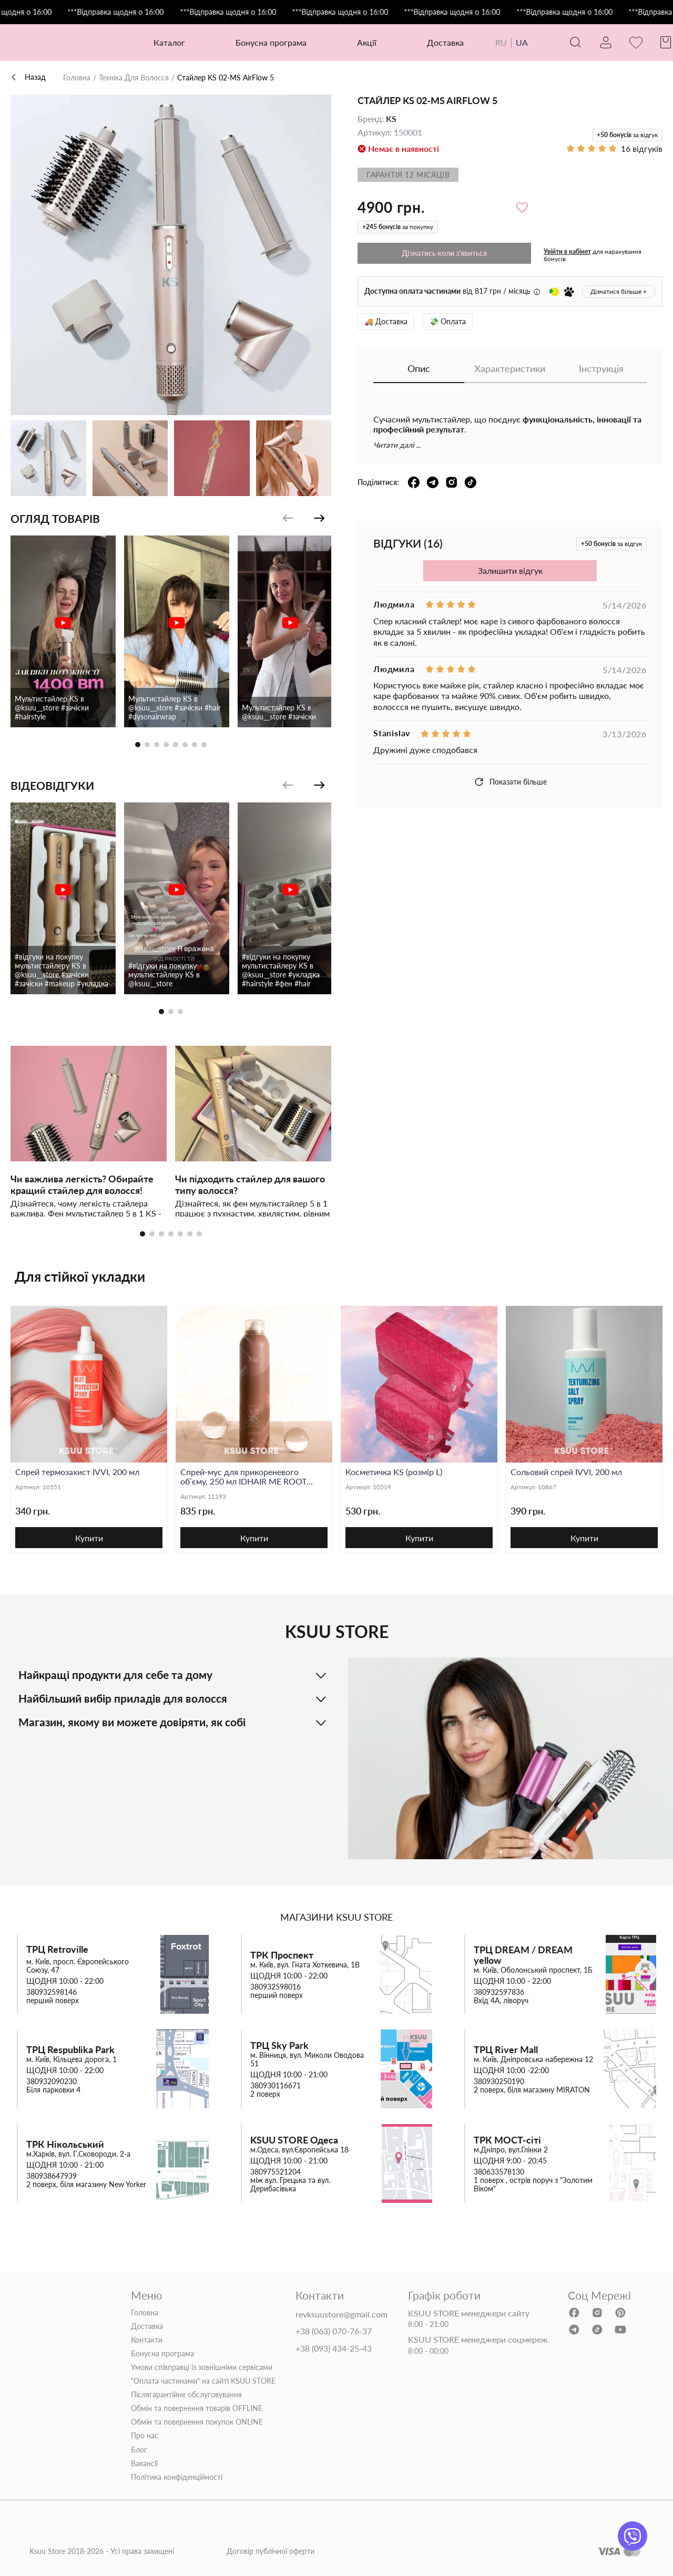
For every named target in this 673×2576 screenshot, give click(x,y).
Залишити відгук (510, 570)
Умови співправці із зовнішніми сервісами (201, 2367)
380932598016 (275, 1987)
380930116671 (275, 2086)
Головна (76, 78)
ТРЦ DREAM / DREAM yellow (523, 1955)
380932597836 (499, 1992)
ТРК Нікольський (65, 2144)
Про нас (144, 2435)
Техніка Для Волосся (134, 78)
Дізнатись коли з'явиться (444, 253)
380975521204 (275, 2172)
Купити (89, 1538)
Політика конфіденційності (176, 2477)
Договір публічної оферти (270, 2551)
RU (501, 42)
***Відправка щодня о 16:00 (144, 12)
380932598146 (51, 1992)
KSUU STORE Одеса (294, 2140)
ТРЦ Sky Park (279, 2045)
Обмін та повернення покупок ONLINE (197, 2422)
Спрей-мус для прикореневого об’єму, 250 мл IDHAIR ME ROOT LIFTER (243, 1476)
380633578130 (499, 2172)
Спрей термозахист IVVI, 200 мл (77, 1472)
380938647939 (51, 2176)
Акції (366, 42)
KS (391, 118)
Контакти (146, 2340)
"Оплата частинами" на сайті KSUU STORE (203, 2381)
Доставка (445, 42)
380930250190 (499, 2081)
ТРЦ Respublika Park (70, 2049)
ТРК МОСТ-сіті (507, 2140)
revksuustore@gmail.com (341, 2314)
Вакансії (144, 2463)
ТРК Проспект (281, 1955)
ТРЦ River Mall (506, 2049)
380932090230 (51, 2081)
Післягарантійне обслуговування (186, 2394)
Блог (139, 2450)
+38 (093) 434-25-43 (333, 2348)
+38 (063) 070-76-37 (333, 2331)
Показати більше (510, 782)
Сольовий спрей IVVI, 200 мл (566, 1472)
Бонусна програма (271, 42)
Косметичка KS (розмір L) (393, 1472)
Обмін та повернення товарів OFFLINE (196, 2408)
